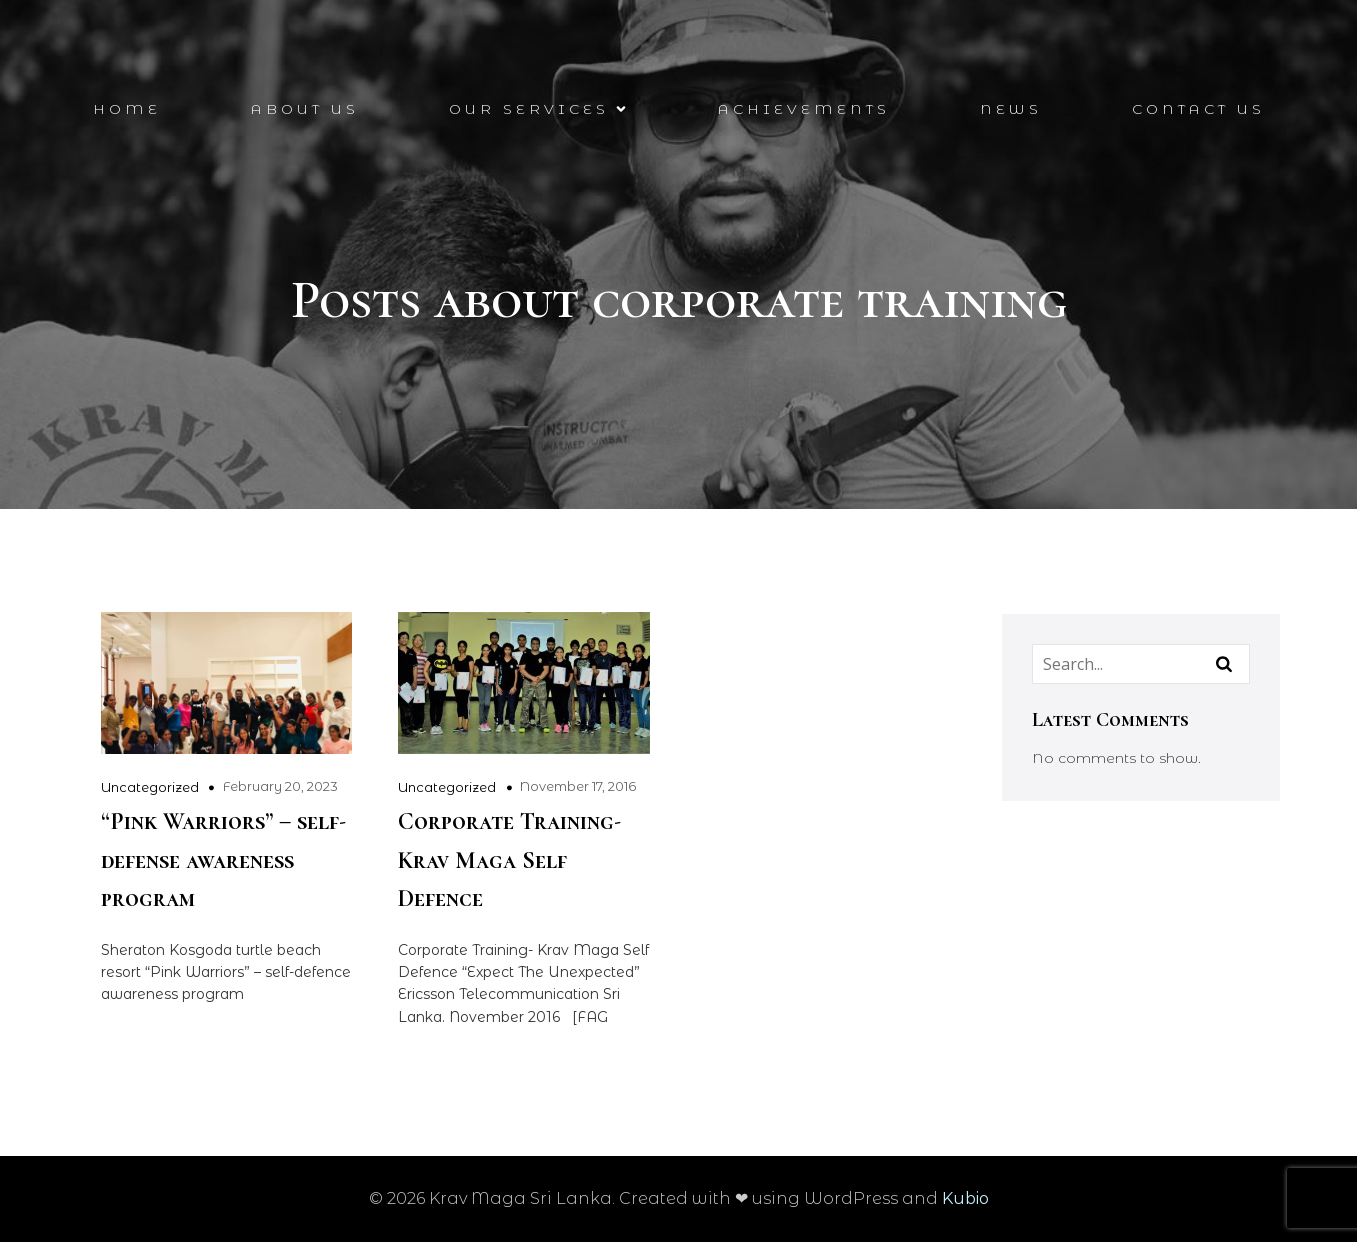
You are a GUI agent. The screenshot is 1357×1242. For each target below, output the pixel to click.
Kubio (965, 1198)
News (1011, 110)
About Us (305, 110)
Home (127, 110)
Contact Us (1198, 110)
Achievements (804, 110)
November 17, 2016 (578, 786)
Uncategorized (150, 787)
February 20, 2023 (280, 786)
